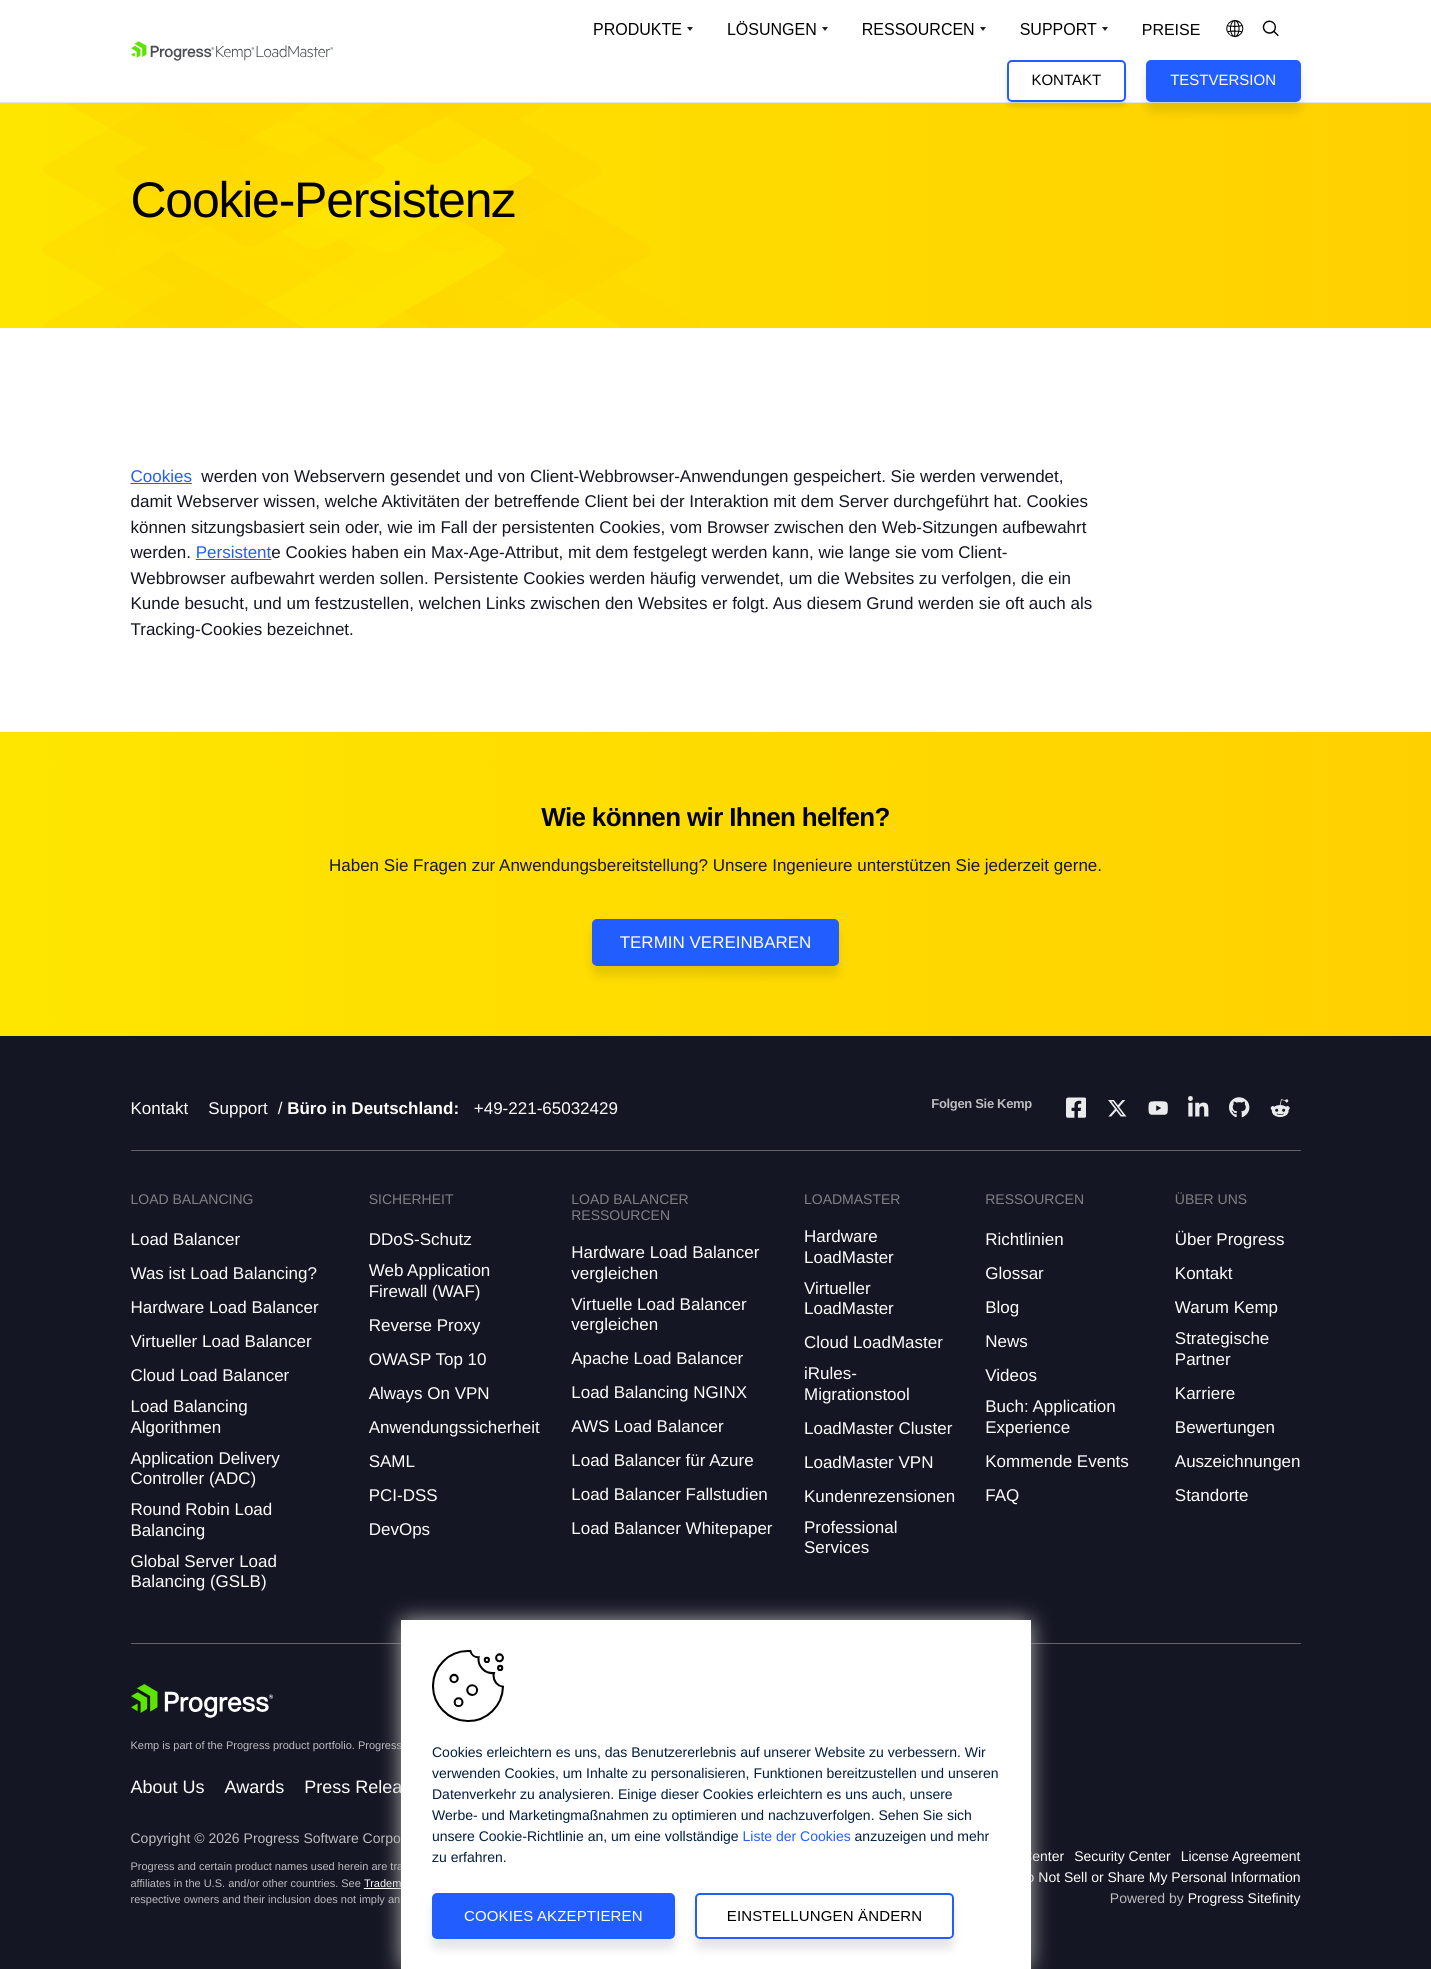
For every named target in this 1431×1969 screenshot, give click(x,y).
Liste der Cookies (797, 1836)
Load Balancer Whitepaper (671, 1528)
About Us (168, 1787)
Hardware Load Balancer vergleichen (665, 1262)
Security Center (1122, 1856)
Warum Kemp (1226, 1307)
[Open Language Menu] (1235, 30)
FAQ (1002, 1495)
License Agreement (1241, 1856)
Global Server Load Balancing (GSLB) (204, 1571)
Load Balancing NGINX (659, 1392)
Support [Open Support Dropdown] (1058, 29)
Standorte (1212, 1495)
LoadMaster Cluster (878, 1428)
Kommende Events (1057, 1461)
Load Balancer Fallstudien (669, 1494)
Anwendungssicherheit (454, 1427)
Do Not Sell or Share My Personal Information (1158, 1877)
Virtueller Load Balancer (221, 1341)
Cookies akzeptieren (553, 1915)
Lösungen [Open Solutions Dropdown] (772, 29)
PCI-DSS (403, 1495)
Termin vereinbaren (716, 942)
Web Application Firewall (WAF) (430, 1280)
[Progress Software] (203, 1701)
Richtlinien (1024, 1239)
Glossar (1014, 1273)
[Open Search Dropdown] (1271, 30)
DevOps (399, 1529)
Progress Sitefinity (1244, 1898)
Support (238, 1108)
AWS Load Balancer (647, 1426)
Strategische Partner (1222, 1348)
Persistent (234, 552)
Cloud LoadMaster (873, 1342)
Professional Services (851, 1537)
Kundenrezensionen (879, 1496)
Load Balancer (186, 1239)
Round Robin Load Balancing (202, 1519)
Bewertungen (1225, 1427)
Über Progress (1230, 1239)
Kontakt (1066, 80)
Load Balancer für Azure (662, 1460)
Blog (1002, 1307)
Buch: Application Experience (1050, 1416)
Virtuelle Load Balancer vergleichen (658, 1314)
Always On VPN (429, 1393)
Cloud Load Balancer (210, 1375)
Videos (1011, 1375)
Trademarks (393, 1884)
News (1006, 1341)
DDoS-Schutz (420, 1239)
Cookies (161, 476)
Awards (255, 1787)
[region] (716, 1794)
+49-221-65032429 (546, 1108)
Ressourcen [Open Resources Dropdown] (918, 29)
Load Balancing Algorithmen (189, 1416)
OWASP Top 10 (428, 1359)
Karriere (1205, 1393)
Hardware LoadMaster (849, 1246)
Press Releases (367, 1787)
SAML (392, 1461)
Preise (1171, 30)
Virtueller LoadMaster (849, 1298)
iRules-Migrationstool (857, 1383)
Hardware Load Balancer (225, 1307)
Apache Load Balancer (657, 1358)
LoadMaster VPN (868, 1462)
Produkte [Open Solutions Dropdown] (637, 29)
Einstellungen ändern (825, 1915)
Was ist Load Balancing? (224, 1273)
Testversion (1223, 80)
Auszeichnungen (1238, 1461)
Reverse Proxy (424, 1325)
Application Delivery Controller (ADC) (205, 1468)
